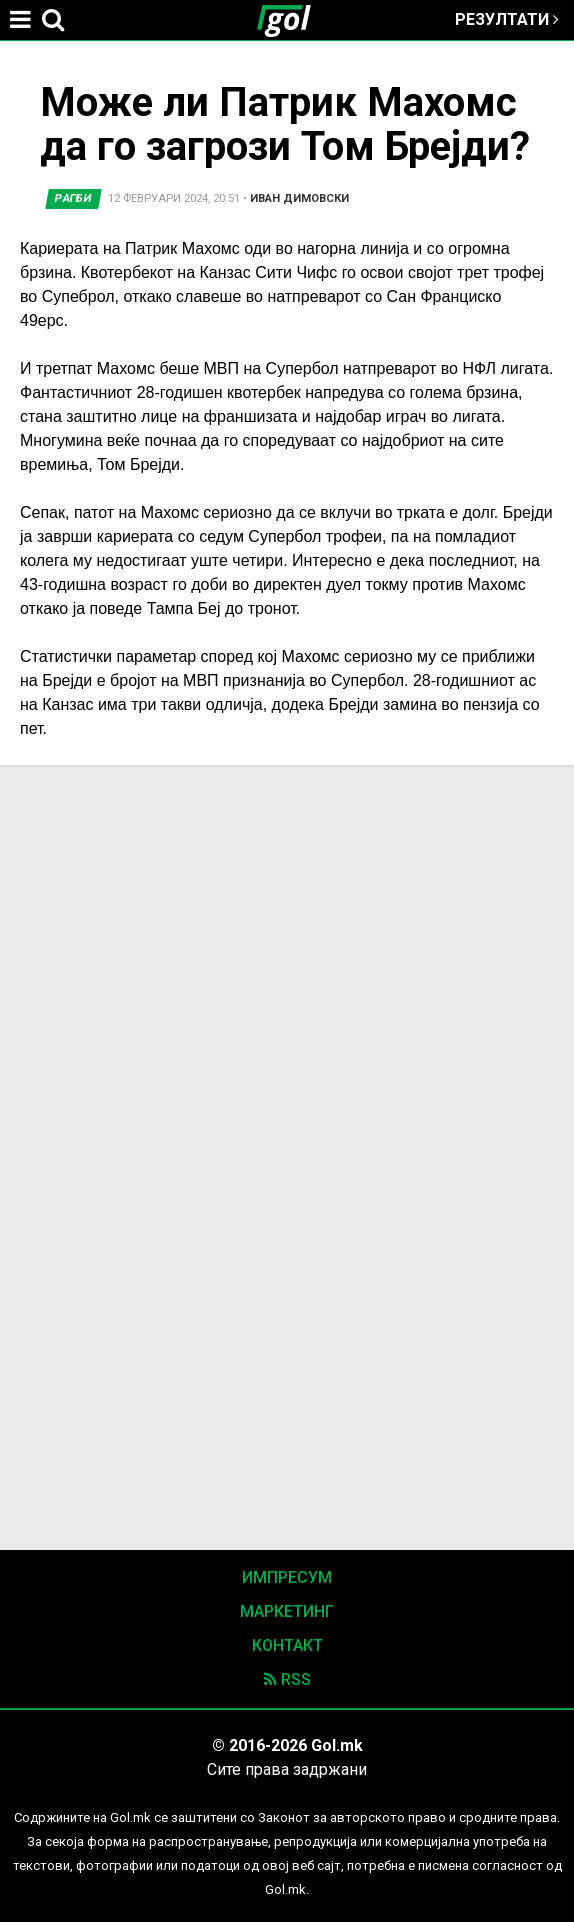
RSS (287, 1679)
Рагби (73, 198)
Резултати (507, 19)
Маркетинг (287, 1611)
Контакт (287, 1645)
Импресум (287, 1577)
